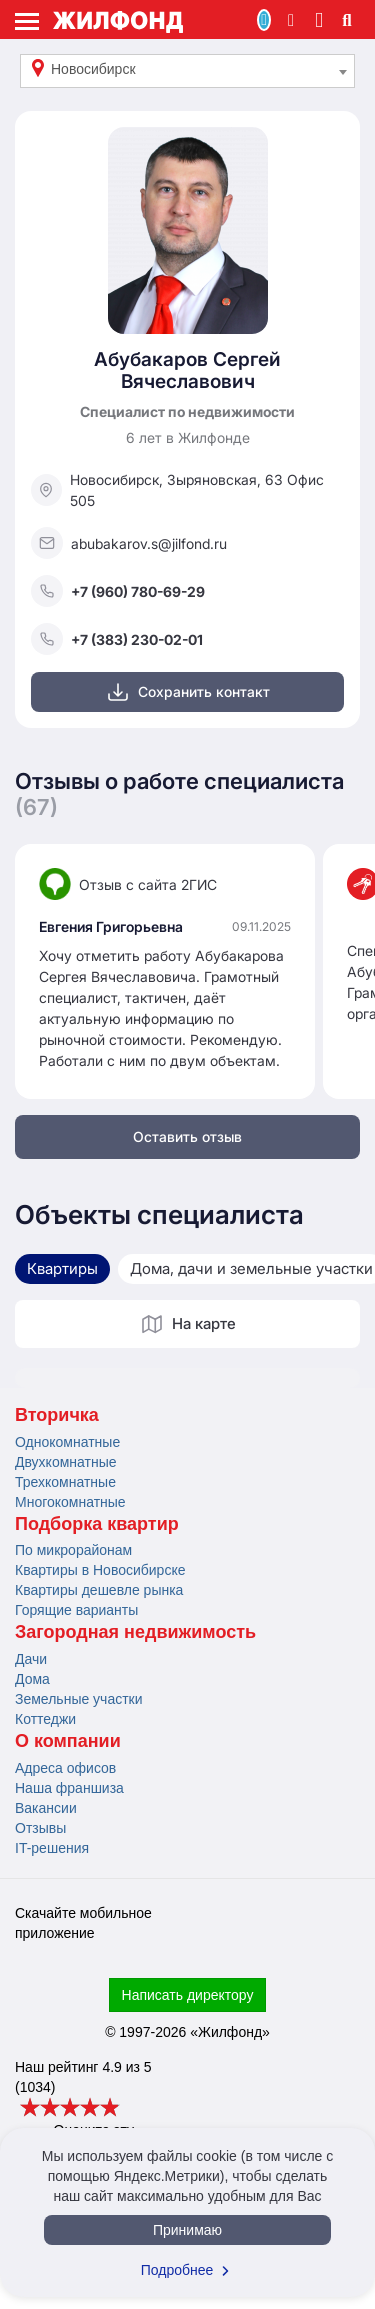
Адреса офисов (65, 1768)
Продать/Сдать (264, 20)
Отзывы (40, 1828)
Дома (32, 1679)
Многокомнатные (70, 1502)
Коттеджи (45, 1719)
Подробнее (188, 2270)
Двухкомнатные (66, 1462)
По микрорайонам (73, 1550)
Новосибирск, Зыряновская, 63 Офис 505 (177, 490)
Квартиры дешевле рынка (99, 1590)
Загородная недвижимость (135, 1632)
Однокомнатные (67, 1442)
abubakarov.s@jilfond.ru (129, 543)
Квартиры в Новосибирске (100, 1570)
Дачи (31, 1659)
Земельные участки (79, 1699)
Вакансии (46, 1808)
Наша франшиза (69, 1788)
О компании (68, 1741)
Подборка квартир (97, 1524)
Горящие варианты (76, 1610)
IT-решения (52, 1848)
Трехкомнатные (65, 1482)
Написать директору (188, 1995)
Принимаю (187, 2230)
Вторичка (57, 1415)
